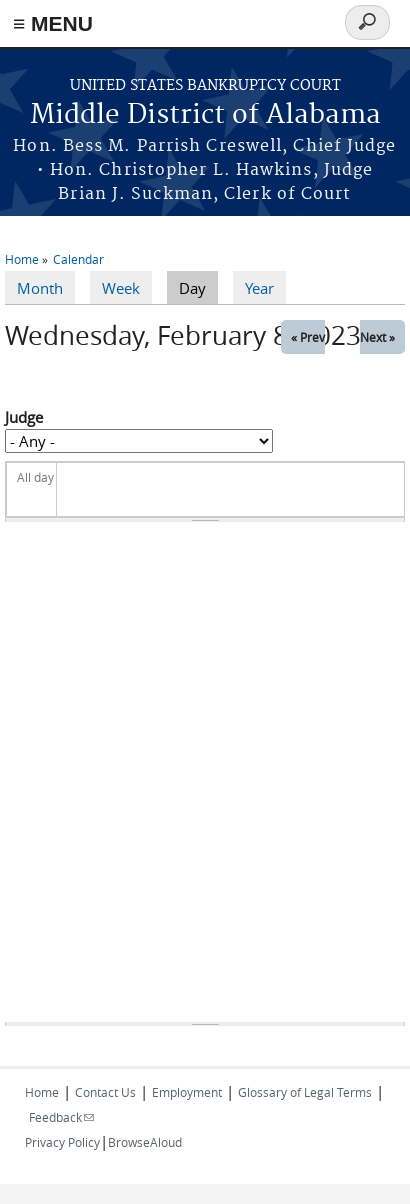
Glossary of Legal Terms (305, 1092)
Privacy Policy (62, 1142)
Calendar (78, 259)
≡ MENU (53, 23)
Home (22, 259)
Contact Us (105, 1092)
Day (198, 287)
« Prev (308, 337)
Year (259, 288)
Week (121, 288)
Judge (24, 417)
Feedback (61, 1117)
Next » (377, 337)
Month (40, 288)
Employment (187, 1092)
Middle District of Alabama (205, 115)
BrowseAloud (145, 1142)
